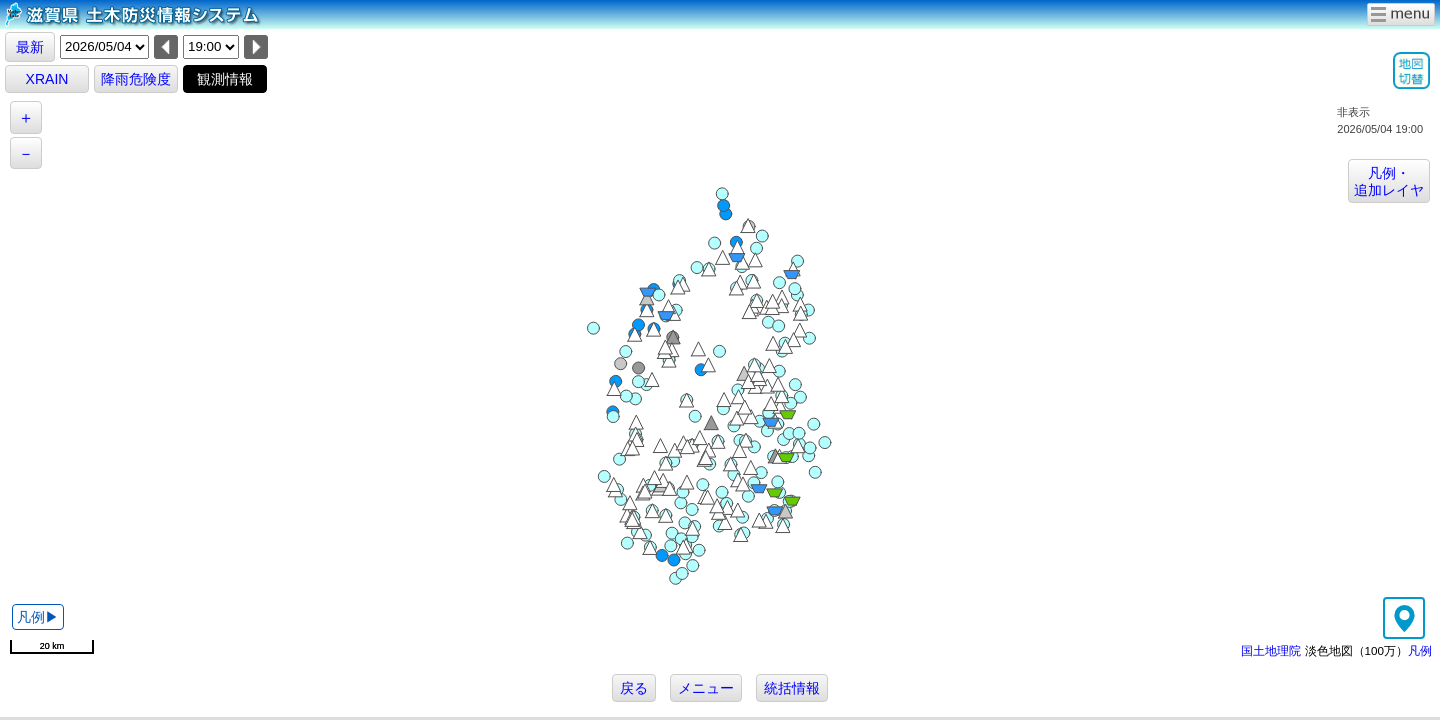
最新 (30, 47)
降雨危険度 (136, 79)
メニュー (706, 688)
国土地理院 (1271, 650)
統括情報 (792, 688)
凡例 (1420, 650)
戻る (634, 688)
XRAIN (47, 79)
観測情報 (225, 79)
